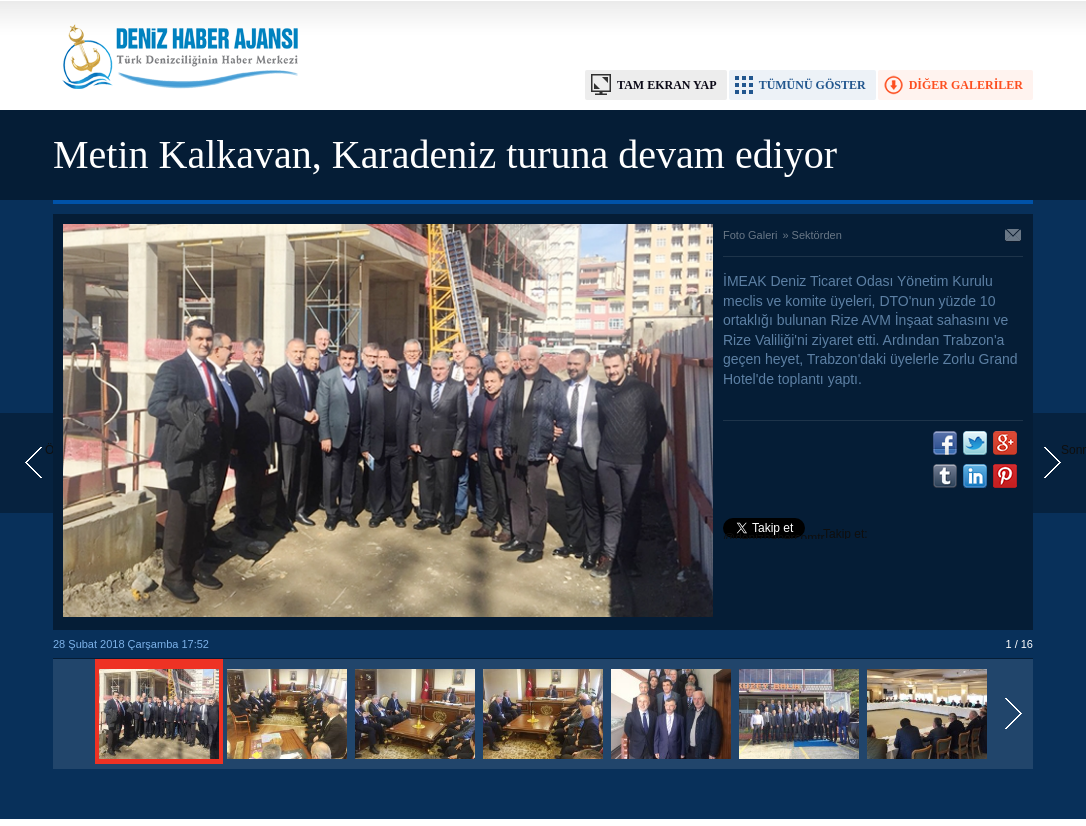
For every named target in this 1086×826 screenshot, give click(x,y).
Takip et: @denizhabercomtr (795, 536)
